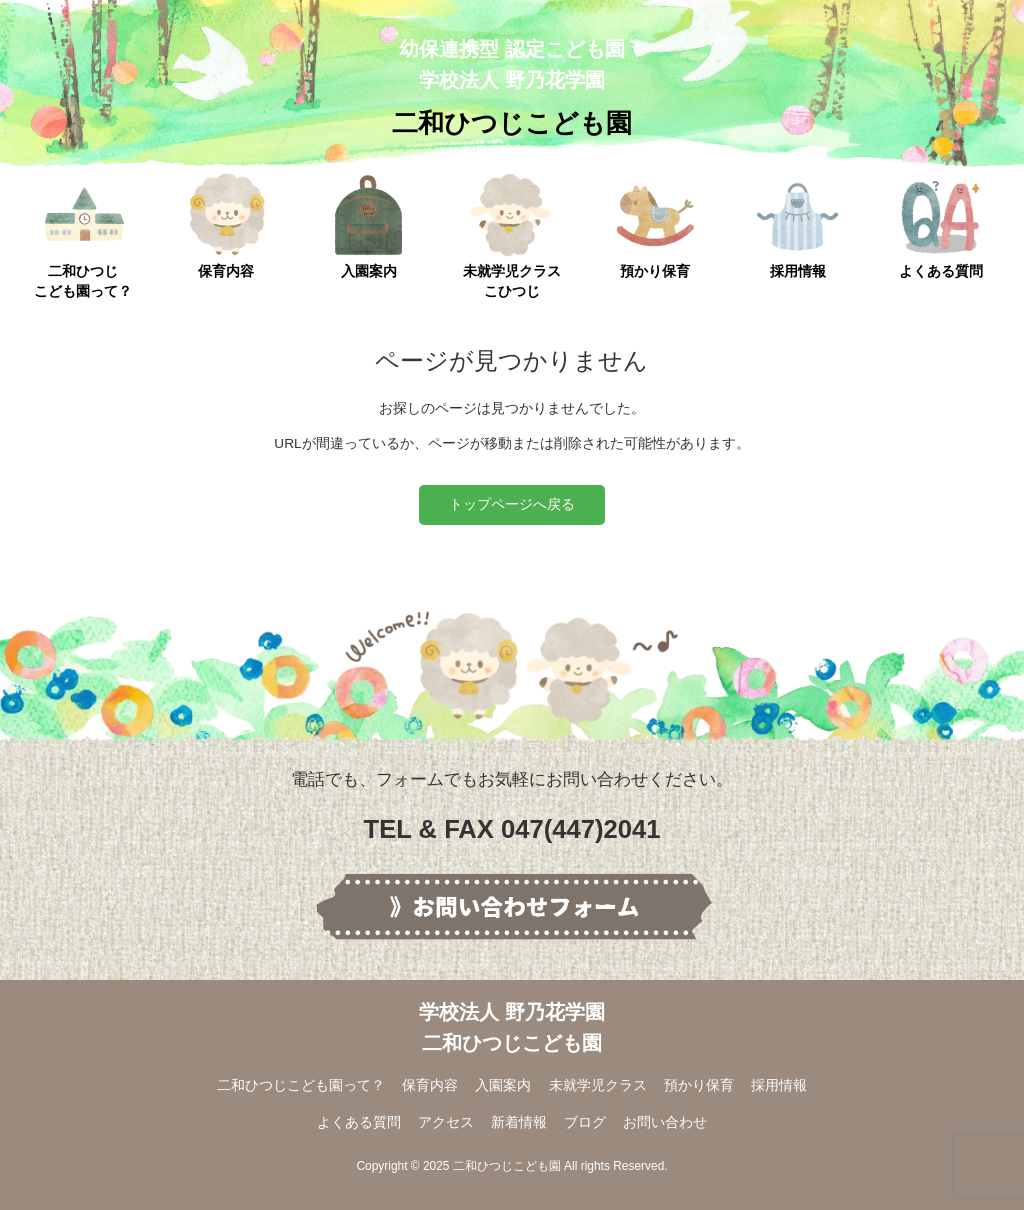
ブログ (585, 1122)
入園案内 (368, 225)
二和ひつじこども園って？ (83, 235)
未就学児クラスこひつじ (512, 235)
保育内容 (226, 225)
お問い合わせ (665, 1122)
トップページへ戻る (512, 504)
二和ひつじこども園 (512, 123)
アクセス (446, 1122)
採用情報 (797, 225)
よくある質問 (940, 225)
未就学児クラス (598, 1085)
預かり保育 (654, 225)
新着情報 (519, 1122)
